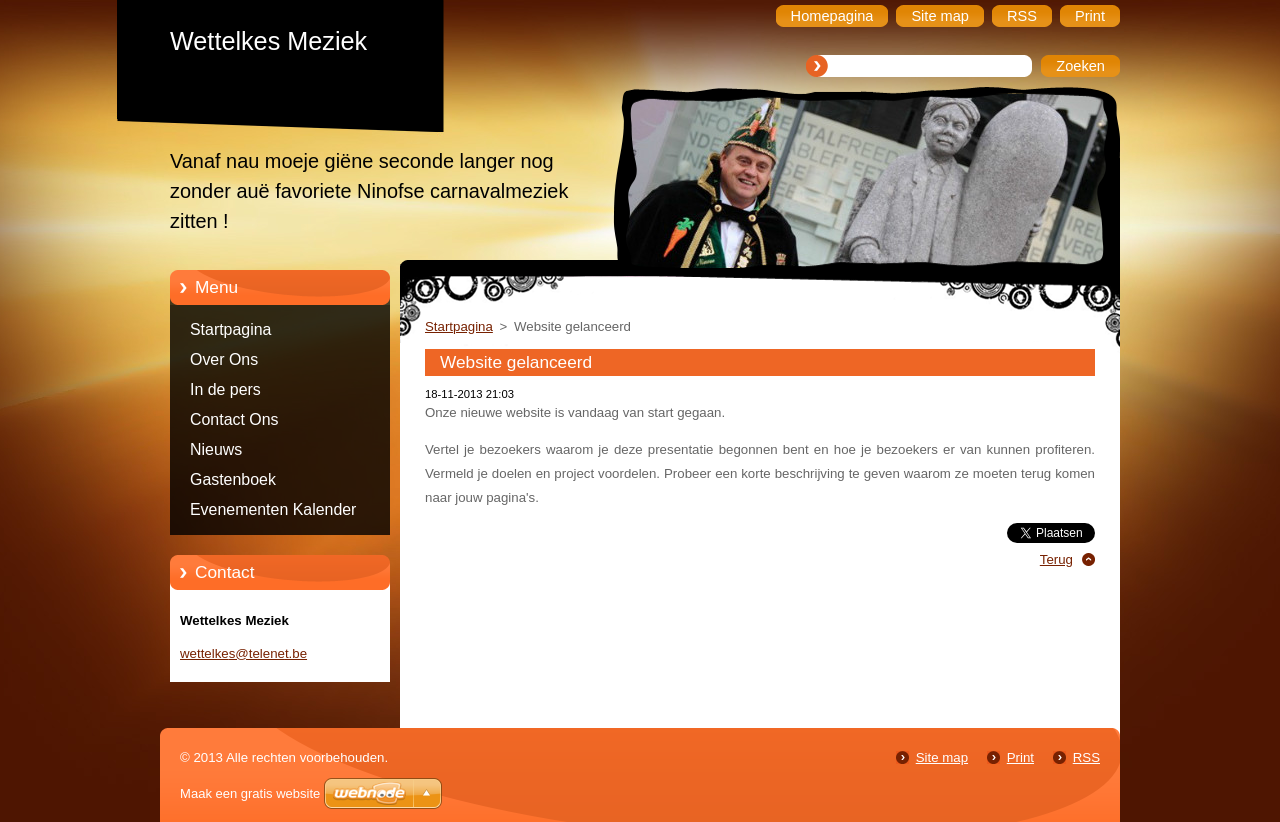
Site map (942, 757)
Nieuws (216, 449)
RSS (1086, 757)
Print (1020, 757)
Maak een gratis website (250, 793)
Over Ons (224, 359)
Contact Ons (234, 419)
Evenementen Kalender (273, 509)
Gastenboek (233, 479)
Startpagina (230, 329)
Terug (1056, 559)
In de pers (225, 389)
